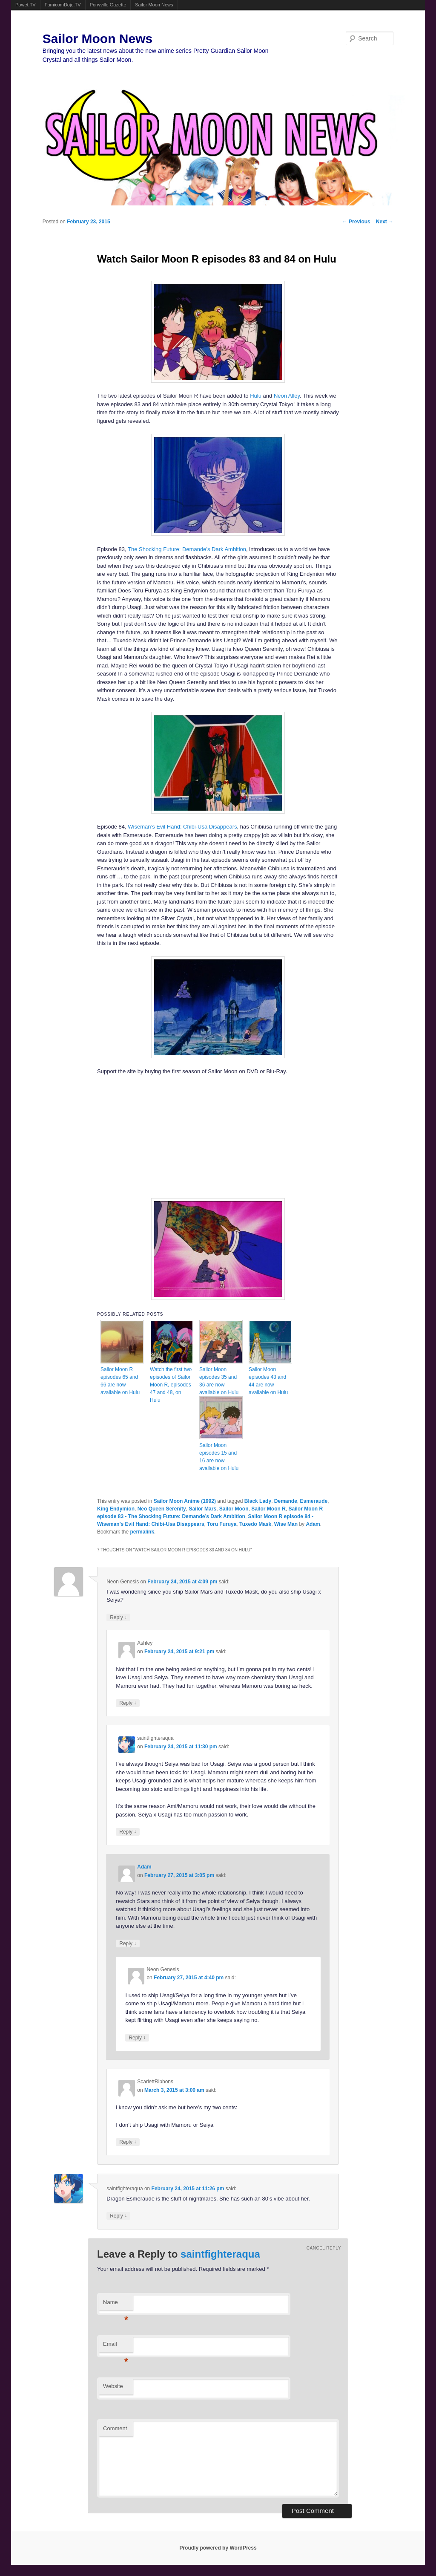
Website (113, 2386)
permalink (142, 1532)
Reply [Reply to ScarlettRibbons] (127, 2142)
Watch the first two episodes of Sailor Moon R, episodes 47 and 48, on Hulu (171, 1384)
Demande (285, 1501)
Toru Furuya (221, 1524)
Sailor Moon (234, 1509)
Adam (313, 1524)
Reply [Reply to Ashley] (127, 1703)
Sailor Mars (202, 1509)
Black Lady (257, 1501)
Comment (115, 2428)
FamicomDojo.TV (63, 4)
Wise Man (286, 1524)
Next (384, 222)
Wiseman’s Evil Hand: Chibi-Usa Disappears (182, 826)
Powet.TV (25, 4)
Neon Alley (287, 396)
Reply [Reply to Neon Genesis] (118, 1617)
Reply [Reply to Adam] (127, 1943)
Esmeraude (314, 1501)
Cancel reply (324, 2248)
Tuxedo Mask (255, 1524)
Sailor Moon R (268, 1509)
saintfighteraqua (220, 2254)
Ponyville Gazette (108, 4)
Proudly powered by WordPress (217, 2548)
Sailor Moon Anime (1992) (185, 1501)
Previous (356, 222)
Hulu (255, 396)
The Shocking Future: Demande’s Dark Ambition (187, 549)
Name (115, 2304)
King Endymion (116, 1509)
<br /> (192, 1136)
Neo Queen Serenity (162, 1509)
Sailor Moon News (154, 4)
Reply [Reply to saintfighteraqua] (127, 1831)
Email (115, 2346)
